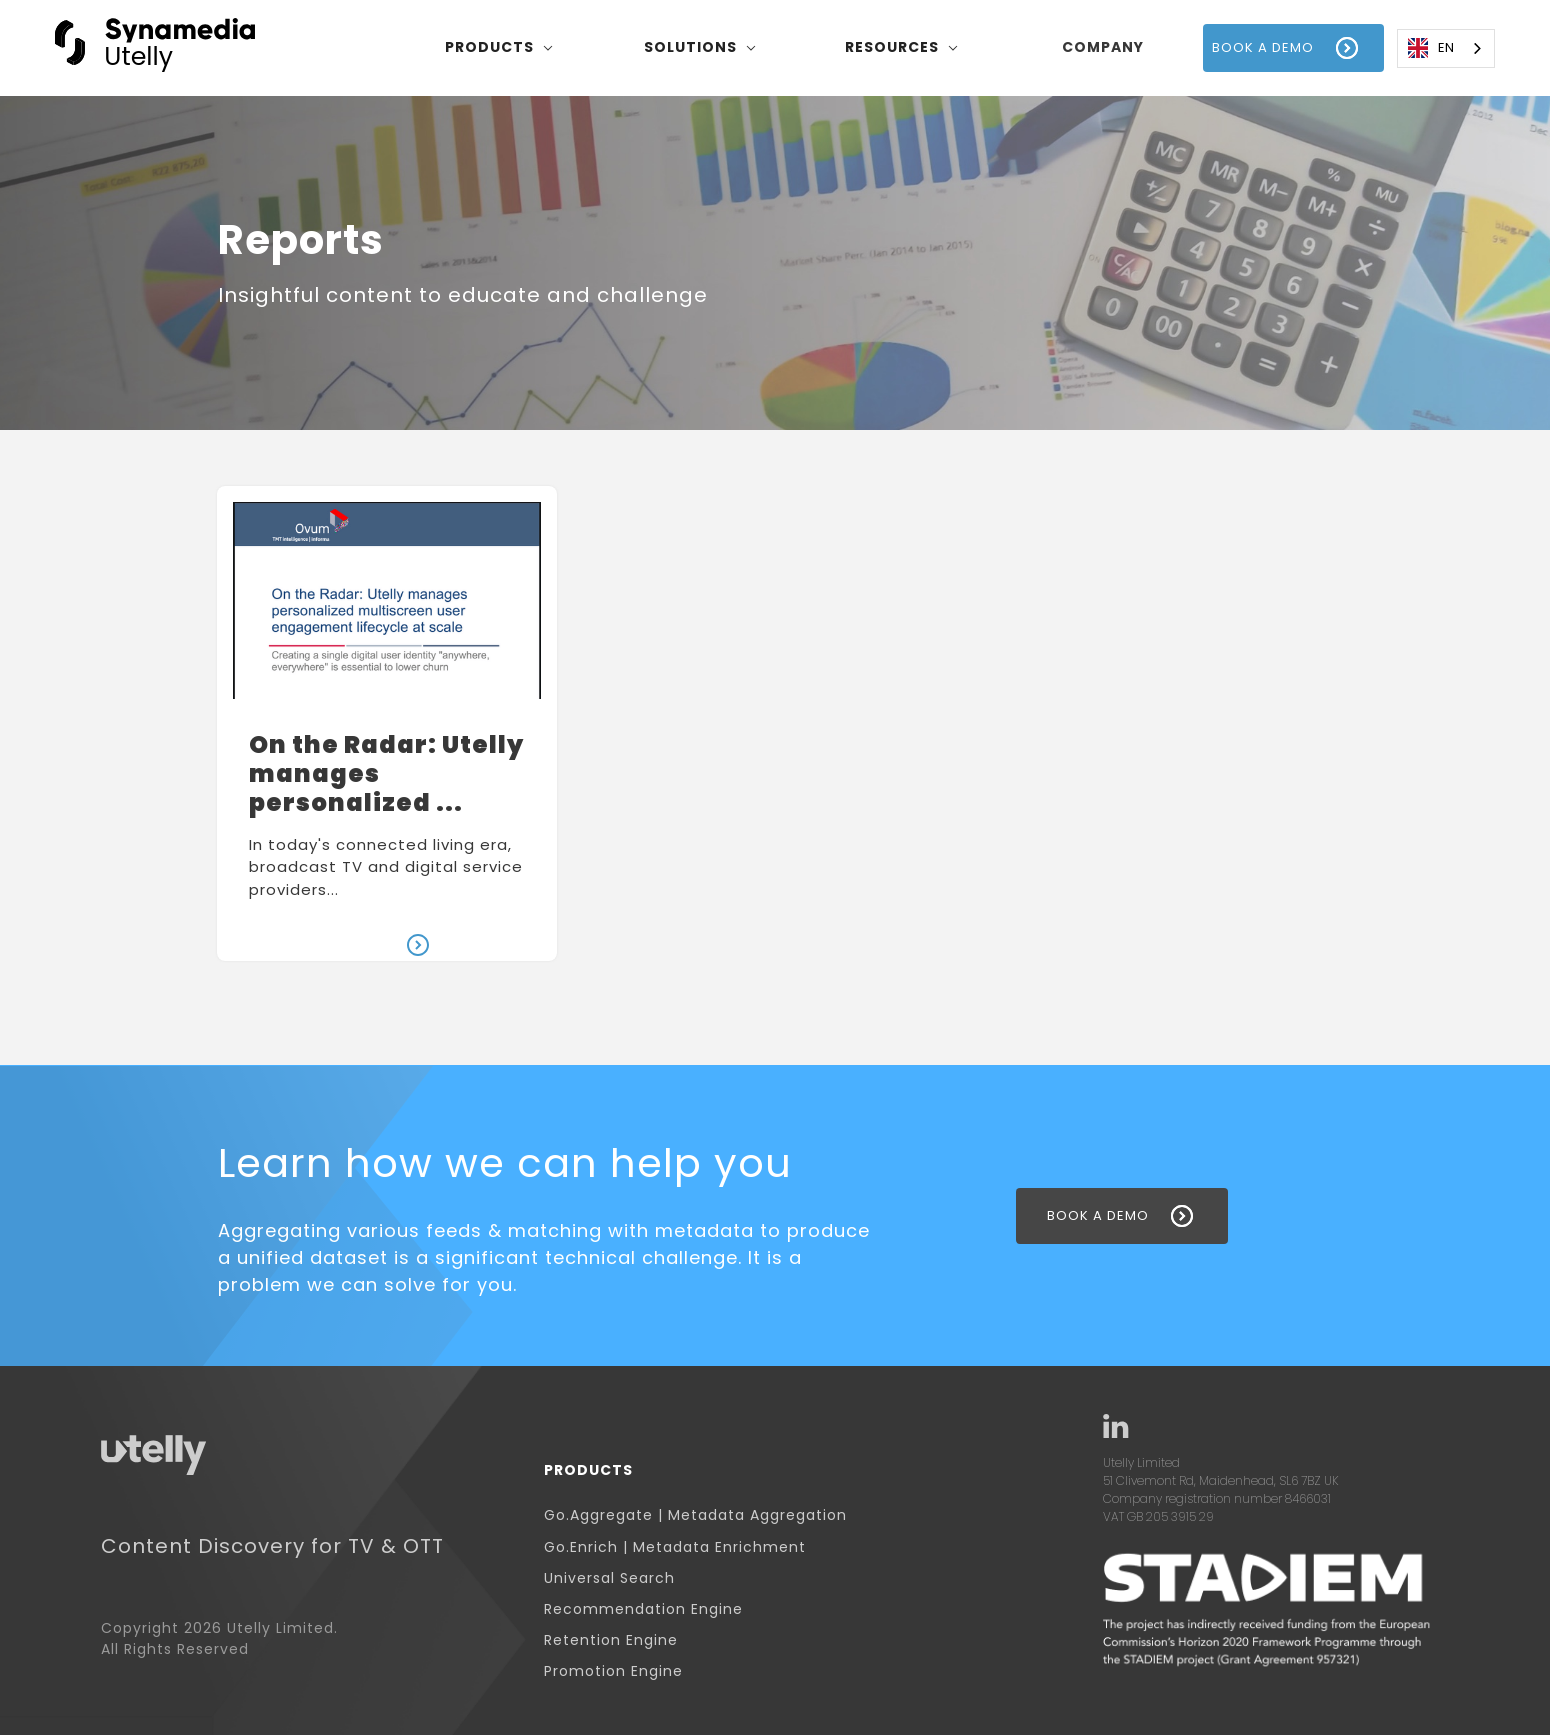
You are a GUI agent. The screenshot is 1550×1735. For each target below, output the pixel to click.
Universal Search (609, 1578)
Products (588, 1470)
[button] (499, 48)
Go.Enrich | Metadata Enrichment (675, 1547)
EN (1431, 48)
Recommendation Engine (643, 1609)
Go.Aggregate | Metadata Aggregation (695, 1515)
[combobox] (1446, 48)
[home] (155, 47)
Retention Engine (611, 1640)
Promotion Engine (613, 1671)
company (1103, 47)
